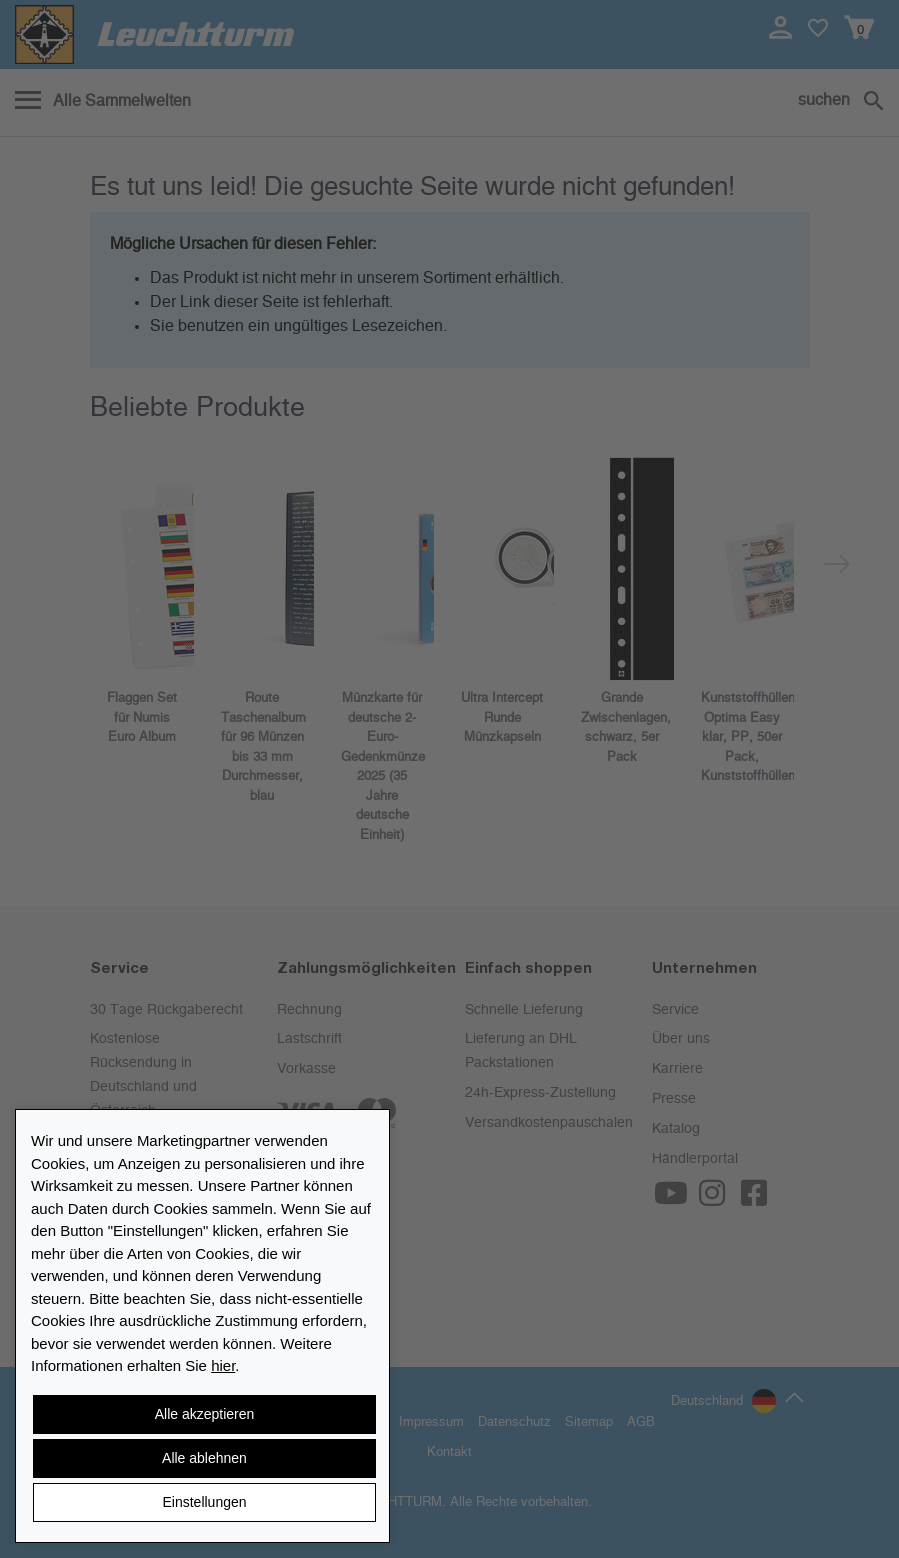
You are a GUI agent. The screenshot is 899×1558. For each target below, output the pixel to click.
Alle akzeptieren (205, 1414)
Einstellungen (204, 1502)
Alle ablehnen (204, 1458)
